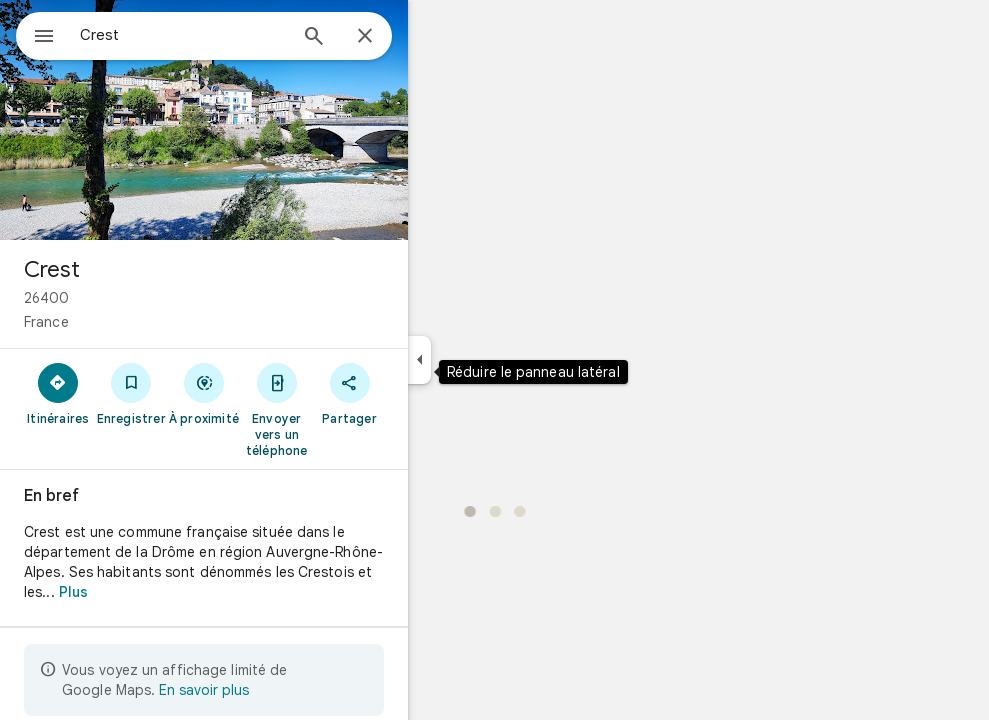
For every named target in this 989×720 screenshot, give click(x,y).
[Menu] (36, 34)
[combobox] (235, 35)
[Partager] (421, 393)
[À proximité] (276, 393)
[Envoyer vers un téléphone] (348, 409)
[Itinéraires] (130, 393)
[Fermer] (437, 37)
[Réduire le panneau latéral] (491, 360)
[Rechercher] (386, 38)
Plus (145, 592)
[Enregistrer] (203, 393)
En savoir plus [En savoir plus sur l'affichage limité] (276, 690)
